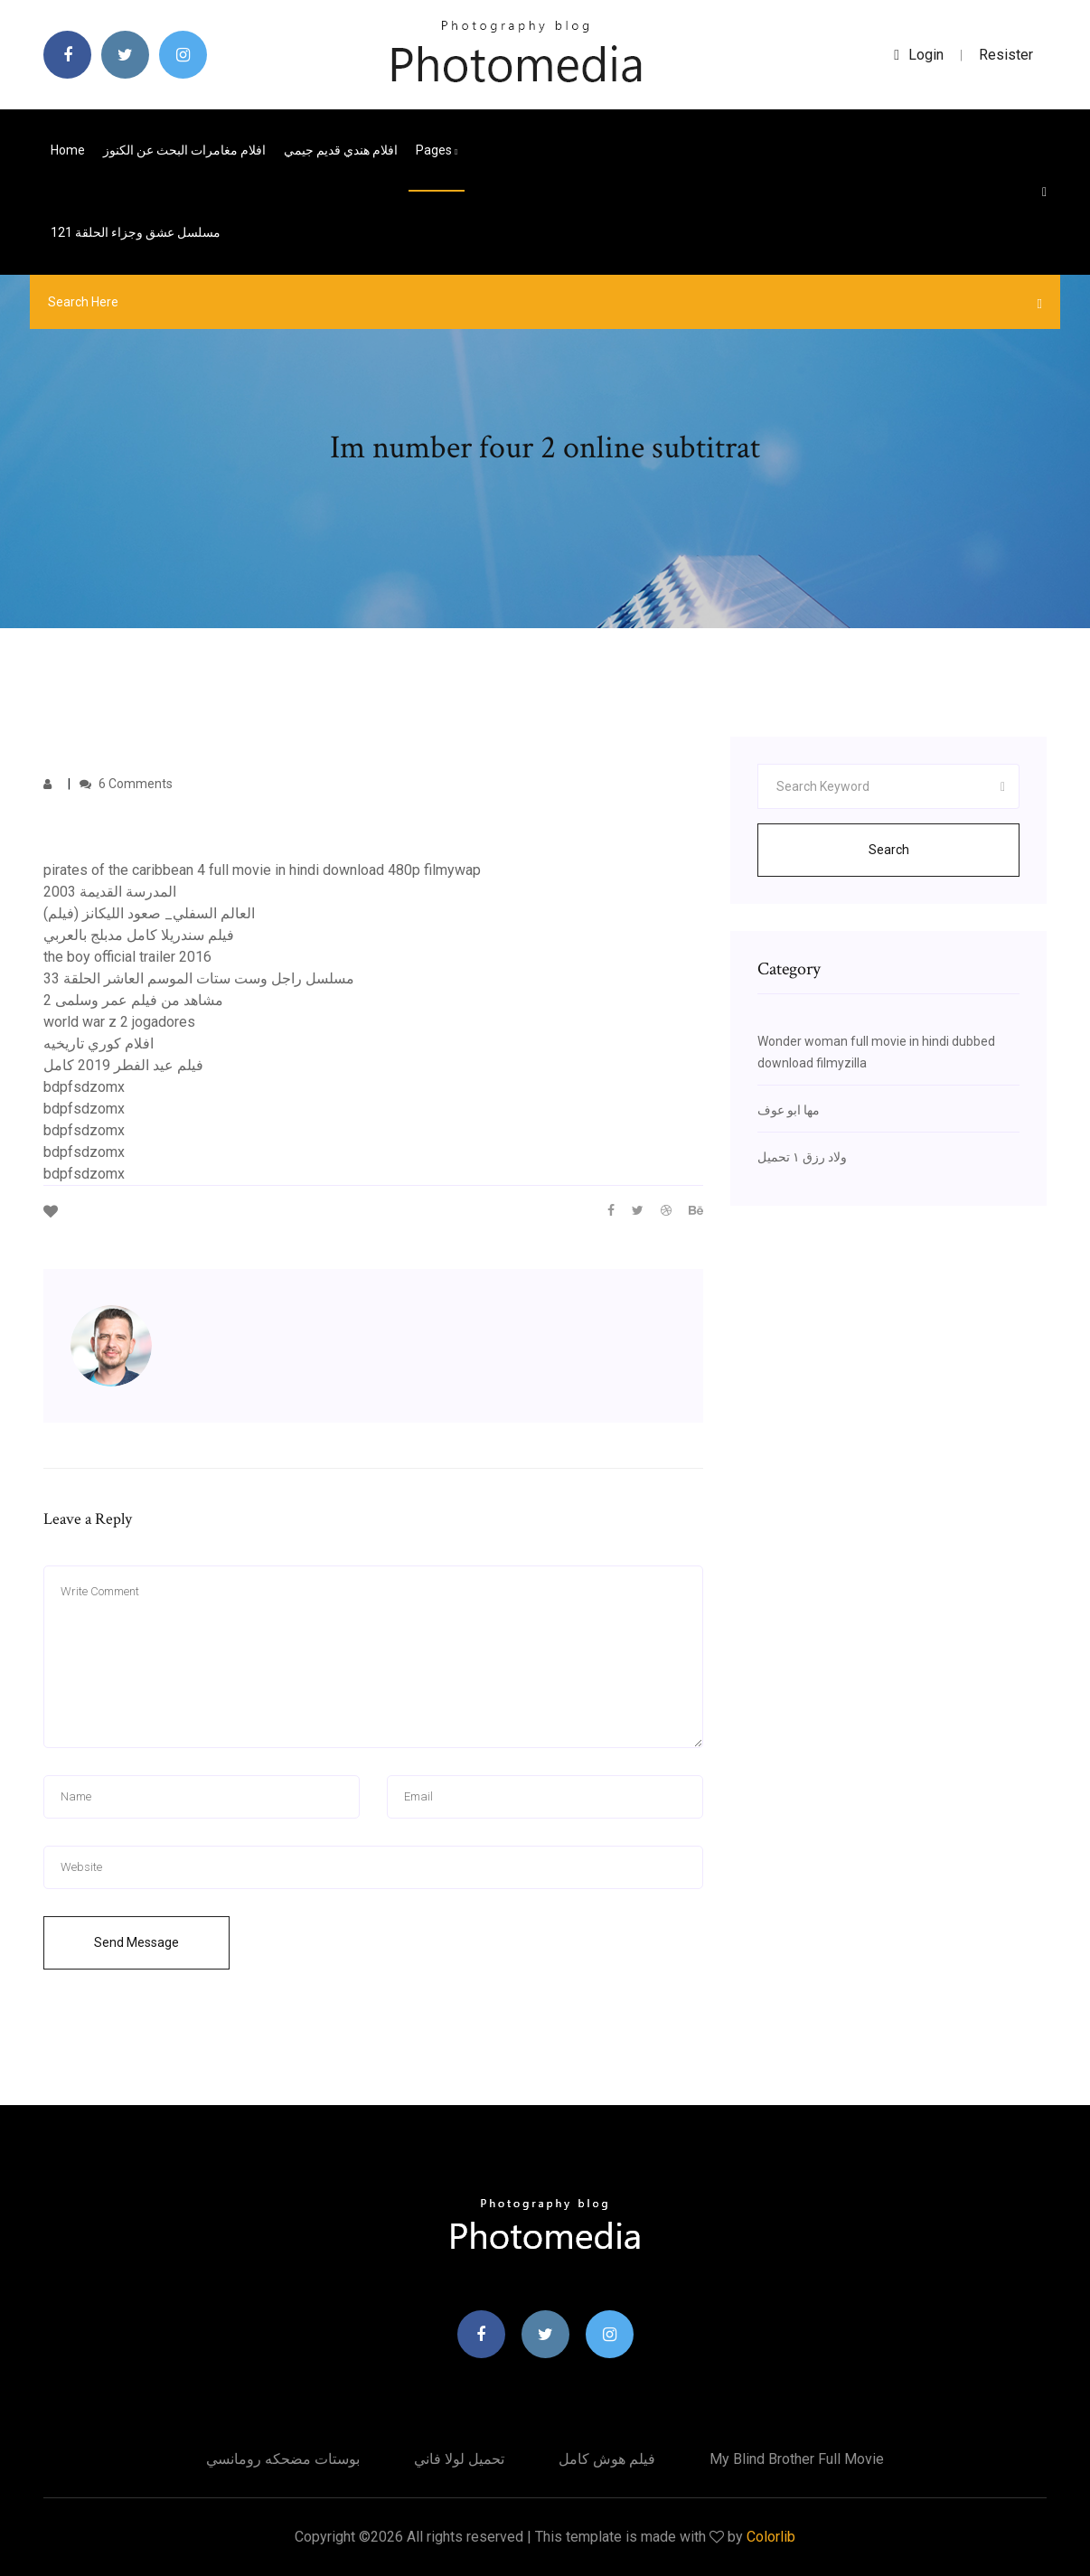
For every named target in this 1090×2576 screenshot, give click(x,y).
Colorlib (771, 2536)
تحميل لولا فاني (459, 2459)
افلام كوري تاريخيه (98, 1043)
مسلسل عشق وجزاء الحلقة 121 (136, 232)
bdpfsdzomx (84, 1086)
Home (68, 150)
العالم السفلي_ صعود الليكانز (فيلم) (149, 913)
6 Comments (126, 783)
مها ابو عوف (788, 1110)
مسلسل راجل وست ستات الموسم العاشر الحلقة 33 (198, 978)
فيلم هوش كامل (607, 2459)
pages (436, 150)
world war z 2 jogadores (119, 1021)
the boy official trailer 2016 (127, 956)
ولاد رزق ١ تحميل (802, 1157)
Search (889, 849)
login (919, 54)
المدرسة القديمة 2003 (109, 891)
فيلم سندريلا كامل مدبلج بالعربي (138, 935)
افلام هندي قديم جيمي (341, 150)
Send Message (136, 1942)
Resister (1006, 54)
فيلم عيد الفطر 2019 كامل (123, 1065)
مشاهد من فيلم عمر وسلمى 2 (133, 1000)
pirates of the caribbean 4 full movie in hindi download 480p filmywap (262, 870)
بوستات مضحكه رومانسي (283, 2459)
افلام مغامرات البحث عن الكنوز (184, 150)
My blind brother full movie (796, 2459)
